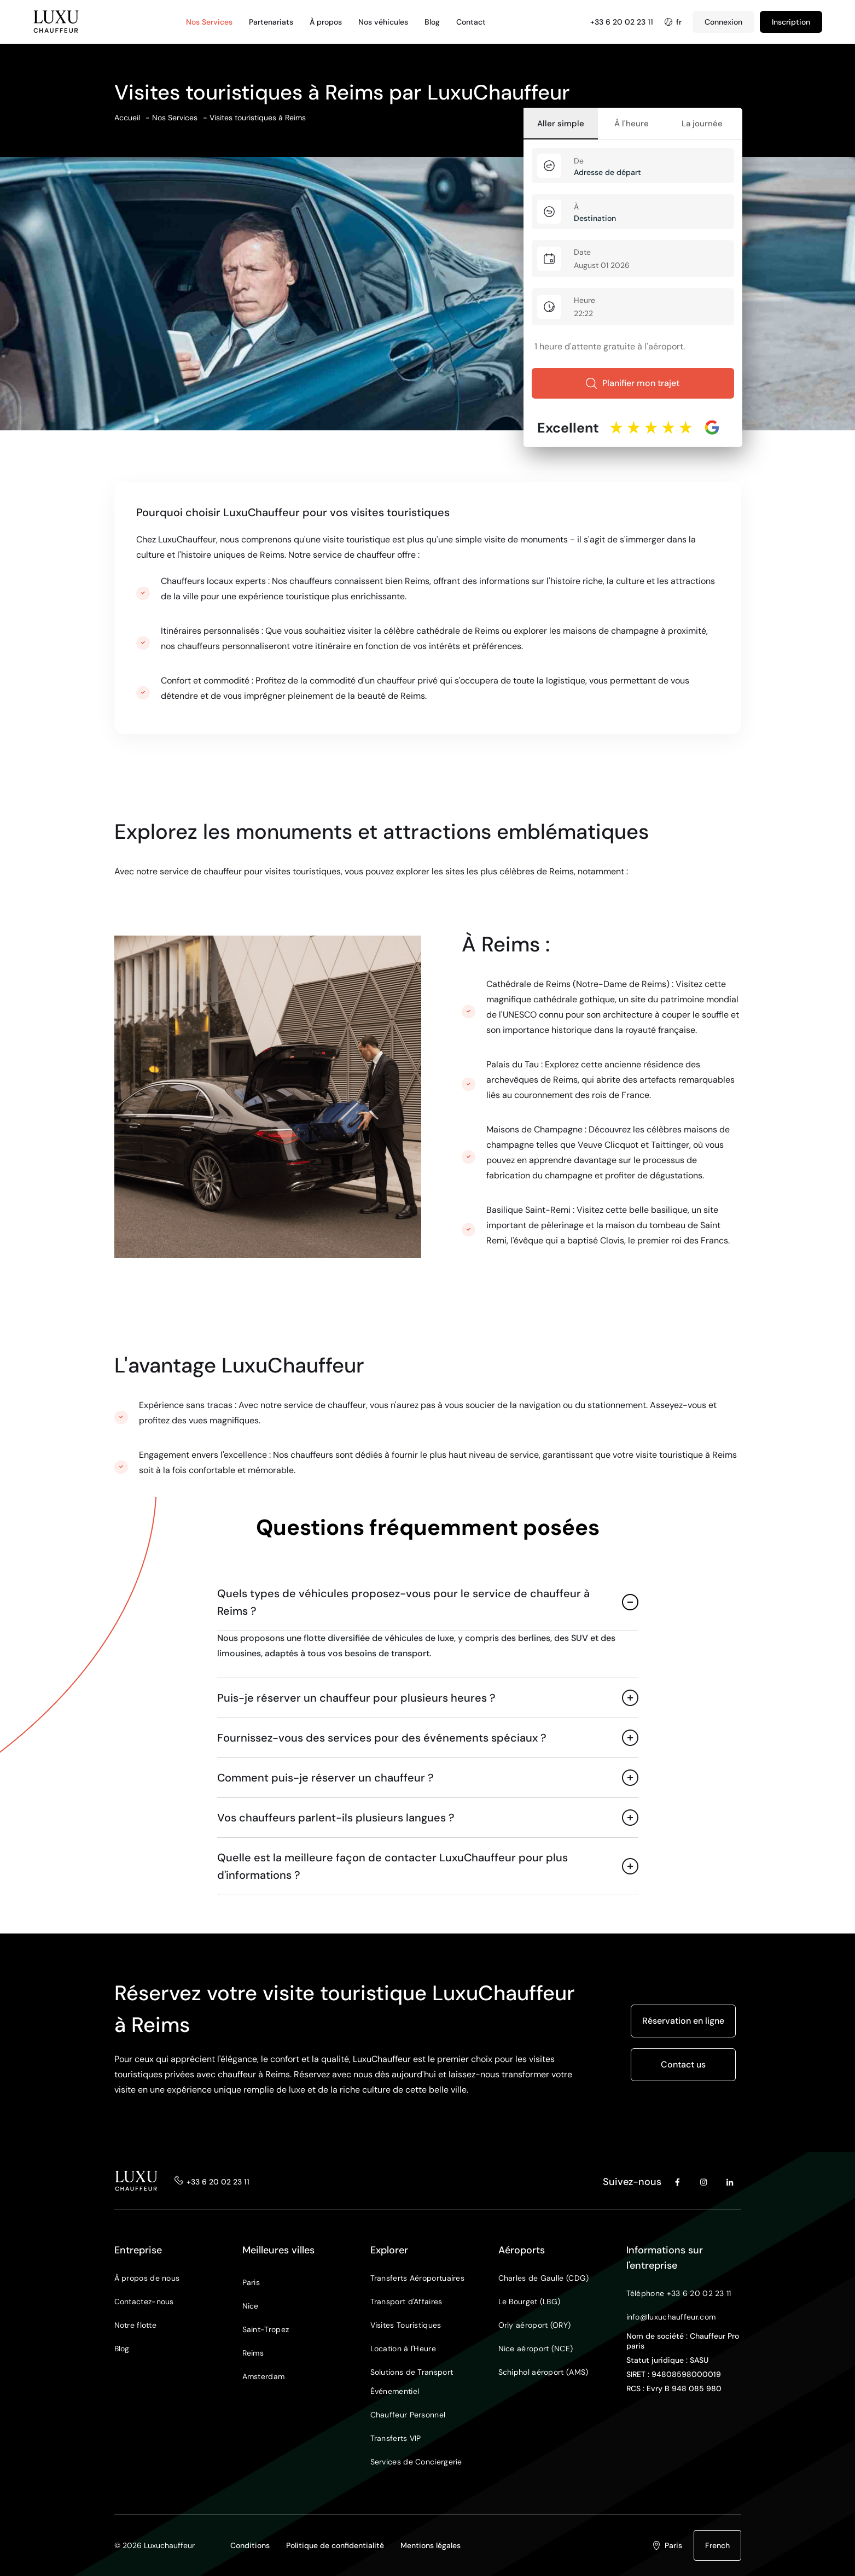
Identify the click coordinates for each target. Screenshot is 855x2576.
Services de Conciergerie (416, 2462)
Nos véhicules (383, 22)
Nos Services (209, 22)
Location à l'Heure (403, 2348)
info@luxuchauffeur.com (671, 2317)
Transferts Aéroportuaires (417, 2278)
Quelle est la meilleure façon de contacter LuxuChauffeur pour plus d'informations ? (392, 1866)
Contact (471, 22)
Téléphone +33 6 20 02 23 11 (678, 2293)
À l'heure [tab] (631, 123)
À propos (326, 22)
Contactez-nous (144, 2301)
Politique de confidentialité (335, 2545)
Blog (432, 22)
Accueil (127, 117)
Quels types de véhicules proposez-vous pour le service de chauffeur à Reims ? (403, 1602)
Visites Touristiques (405, 2325)
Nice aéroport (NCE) (535, 2348)
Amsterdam (263, 2376)
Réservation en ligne (683, 2020)
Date (582, 252)
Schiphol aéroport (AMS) (543, 2372)
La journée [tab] (702, 123)
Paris (251, 2282)
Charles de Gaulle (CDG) (543, 2278)
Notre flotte (135, 2325)
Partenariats (271, 22)
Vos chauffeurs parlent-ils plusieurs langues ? (336, 1817)
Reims (253, 2353)
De (579, 161)
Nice (250, 2306)
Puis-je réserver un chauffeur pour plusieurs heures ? (356, 1698)
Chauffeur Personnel (408, 2415)
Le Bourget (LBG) (529, 2301)
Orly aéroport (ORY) (534, 2325)
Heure (584, 300)
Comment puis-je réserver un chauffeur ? (325, 1778)
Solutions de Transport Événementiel (411, 2381)
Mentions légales (430, 2545)
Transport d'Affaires (406, 2301)
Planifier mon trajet (632, 383)
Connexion (723, 22)
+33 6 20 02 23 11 (621, 22)
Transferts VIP (395, 2438)
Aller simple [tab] (560, 123)
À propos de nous (147, 2278)
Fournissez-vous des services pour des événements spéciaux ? (381, 1738)
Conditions (250, 2545)
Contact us (683, 2064)
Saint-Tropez (265, 2329)
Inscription (791, 22)
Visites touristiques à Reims (258, 117)
